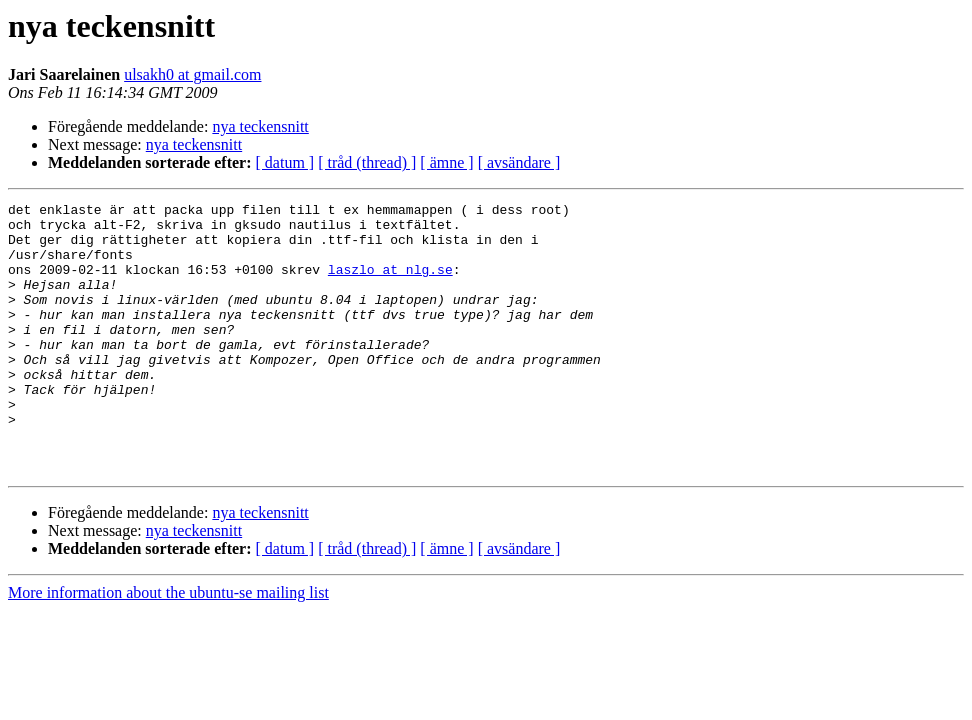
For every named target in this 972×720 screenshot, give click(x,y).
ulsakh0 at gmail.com (192, 74)
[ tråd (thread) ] (367, 162)
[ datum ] (285, 162)
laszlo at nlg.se (390, 284)
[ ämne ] (446, 162)
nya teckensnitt (260, 126)
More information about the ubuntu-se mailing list (168, 646)
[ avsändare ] (519, 162)
